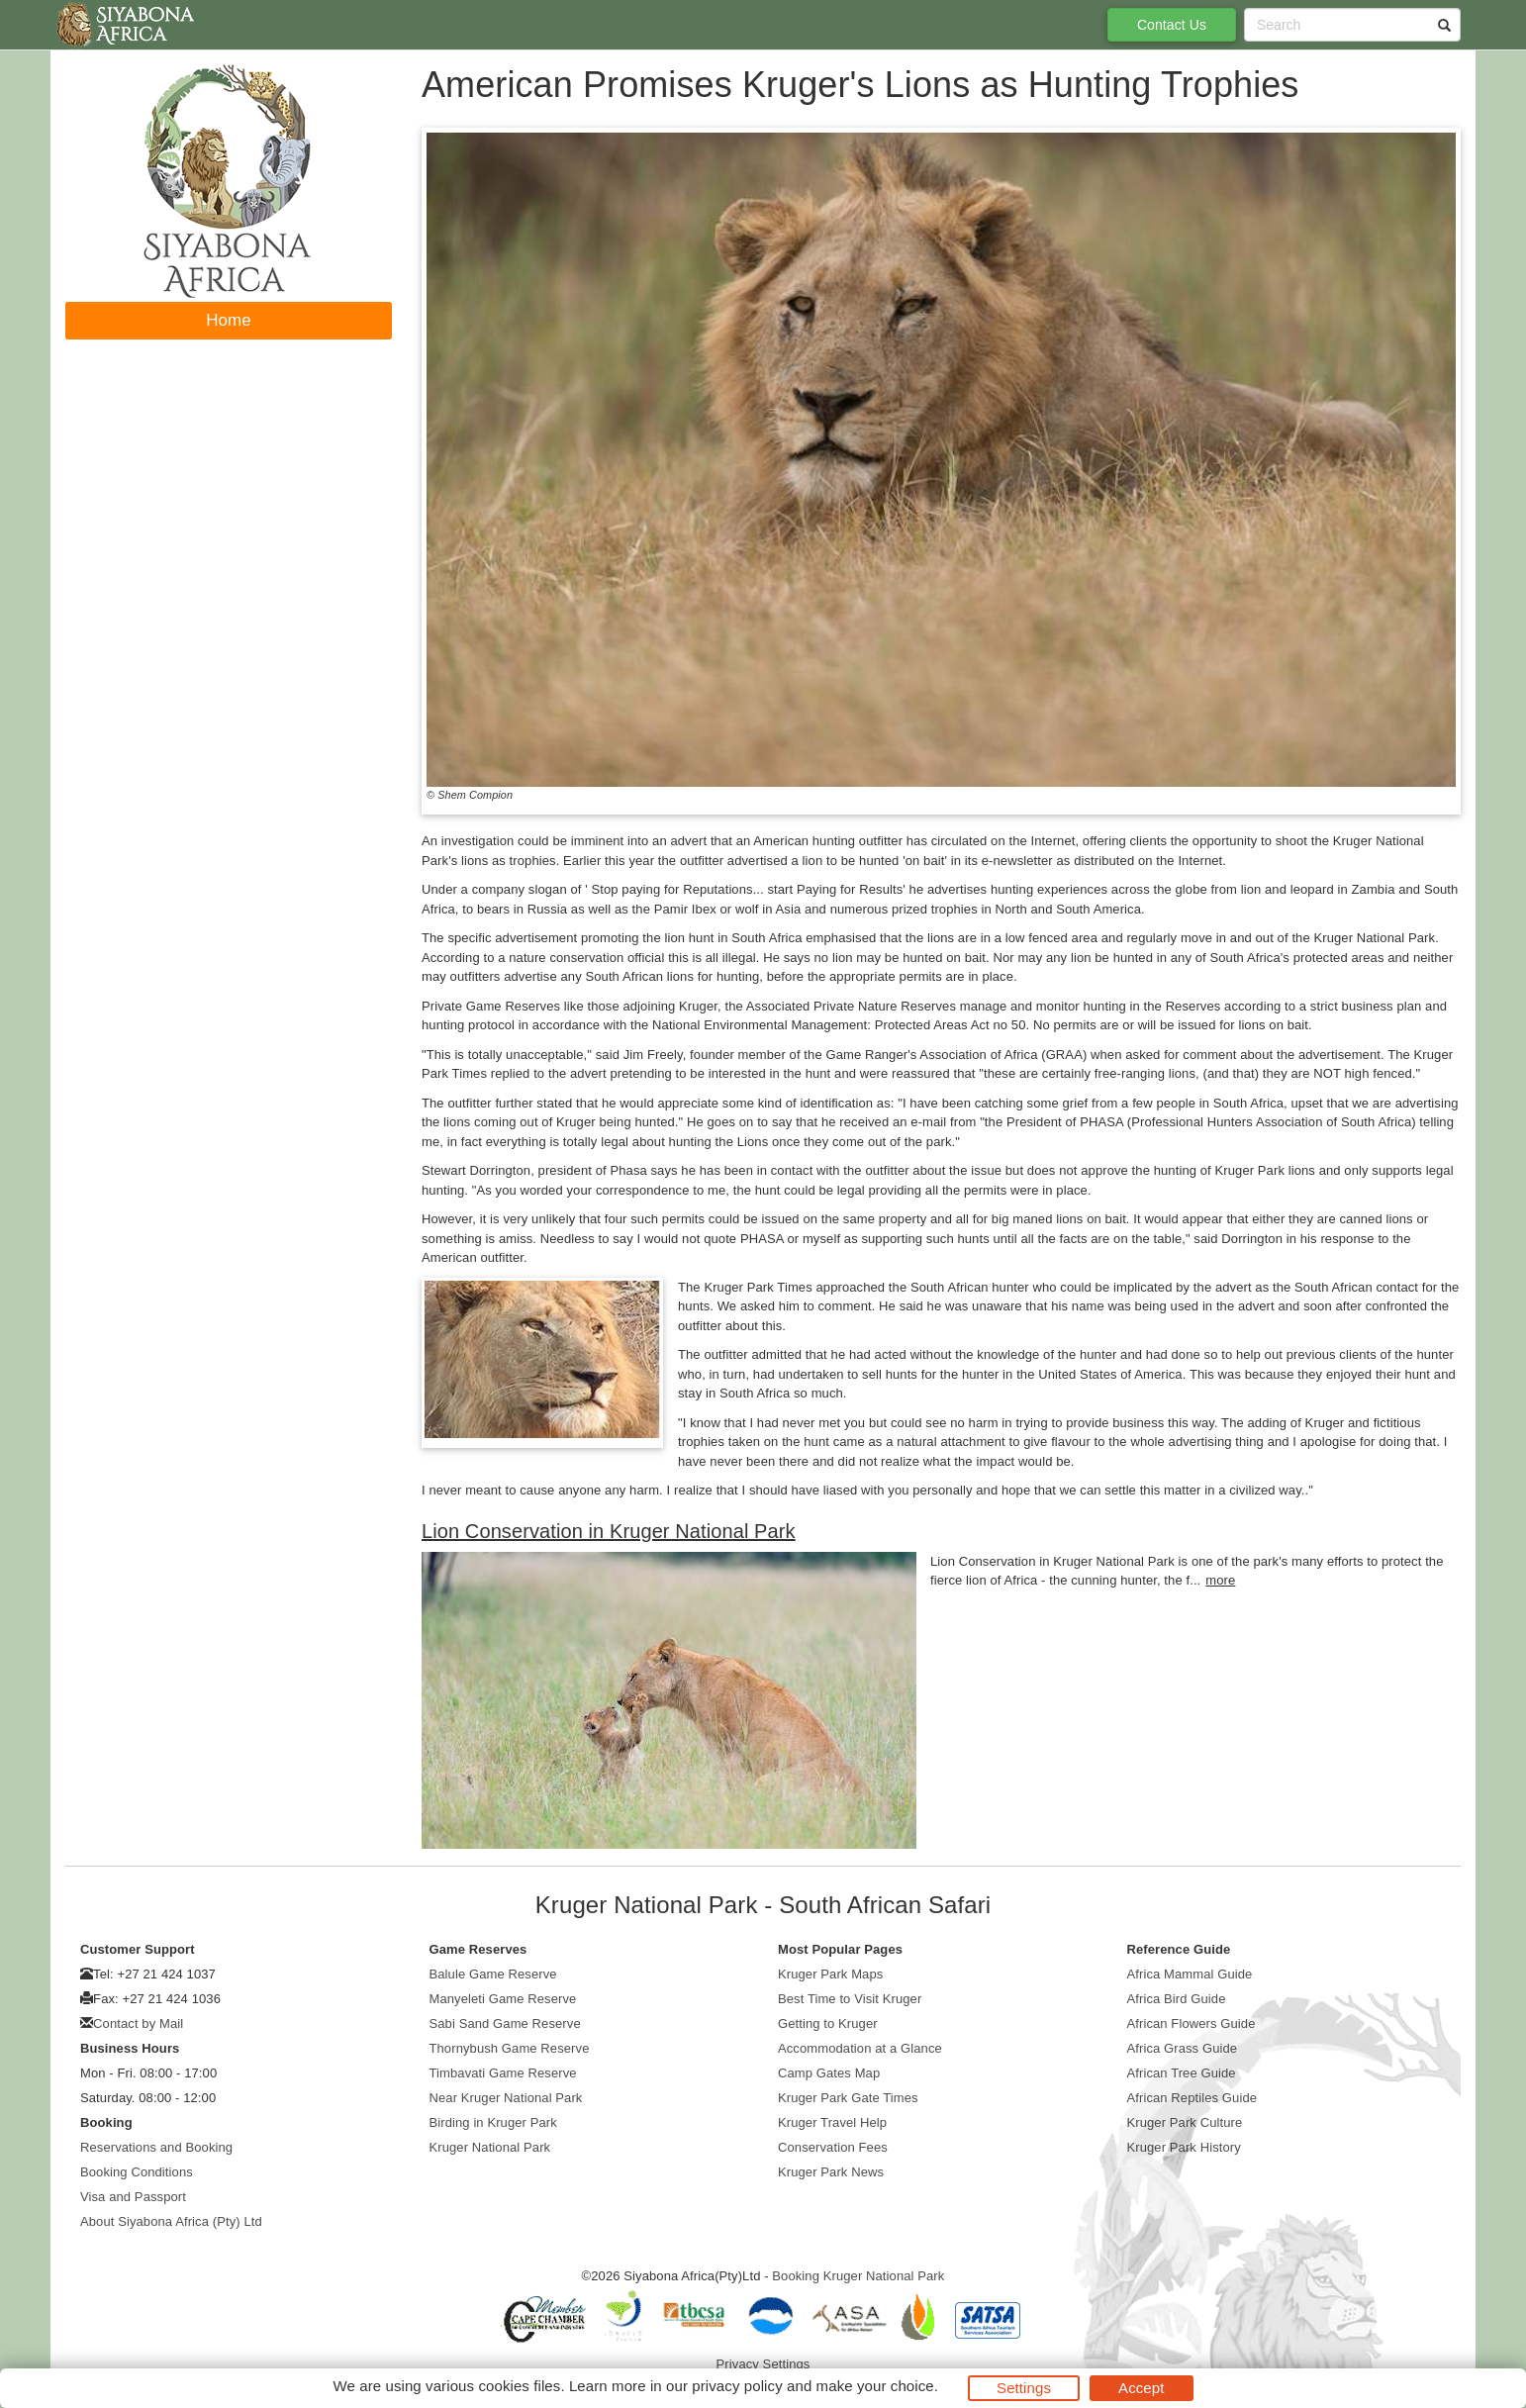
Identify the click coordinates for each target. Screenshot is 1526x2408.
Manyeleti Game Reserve (503, 1998)
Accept (1141, 2387)
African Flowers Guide (1191, 2023)
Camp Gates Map (829, 2073)
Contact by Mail (138, 2023)
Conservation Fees (833, 2147)
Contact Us (1171, 25)
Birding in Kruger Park (493, 2122)
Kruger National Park (490, 2147)
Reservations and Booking (156, 2147)
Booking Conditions (136, 2172)
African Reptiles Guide (1192, 2097)
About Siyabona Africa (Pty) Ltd (171, 2221)
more (1220, 1580)
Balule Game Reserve (493, 1974)
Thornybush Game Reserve (509, 2048)
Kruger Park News (831, 2172)
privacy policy (737, 2385)
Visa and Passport (133, 2196)
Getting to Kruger (828, 2023)
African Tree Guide (1181, 2073)
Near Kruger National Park (506, 2097)
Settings (1024, 2387)
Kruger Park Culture (1185, 2122)
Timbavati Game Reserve (503, 2073)
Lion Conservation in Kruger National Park (609, 1531)
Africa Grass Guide (1182, 2048)
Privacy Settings (763, 2364)
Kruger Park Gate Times (848, 2097)
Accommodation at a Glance (860, 2048)
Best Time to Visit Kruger (849, 1998)
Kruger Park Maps (830, 1974)
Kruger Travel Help (832, 2122)
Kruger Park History (1184, 2147)
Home (228, 320)
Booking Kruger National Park (858, 2275)
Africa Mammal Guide (1190, 1974)
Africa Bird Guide (1176, 1998)
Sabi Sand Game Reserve (505, 2023)
